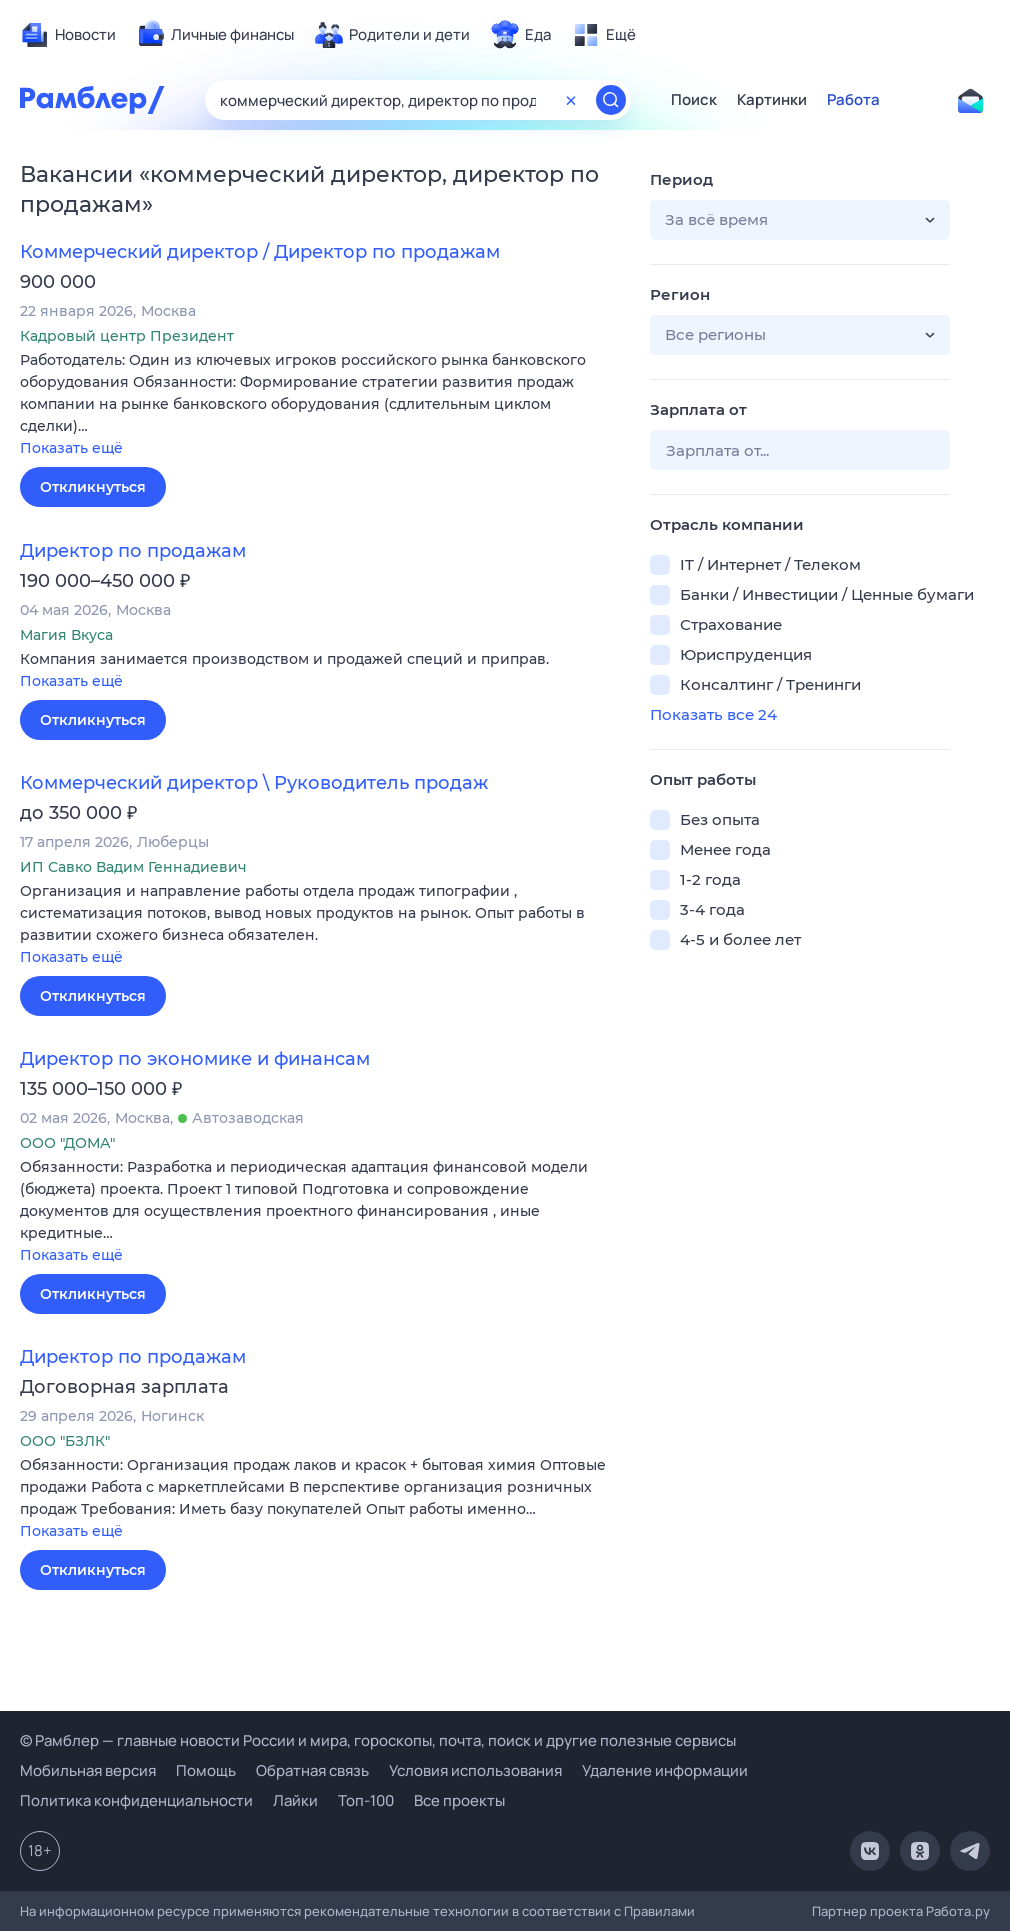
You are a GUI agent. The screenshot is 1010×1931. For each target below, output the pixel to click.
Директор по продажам (133, 551)
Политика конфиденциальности (136, 1800)
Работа (853, 100)
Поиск (694, 100)
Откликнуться (93, 487)
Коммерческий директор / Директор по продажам (260, 252)
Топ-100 (366, 1800)
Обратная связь (312, 1770)
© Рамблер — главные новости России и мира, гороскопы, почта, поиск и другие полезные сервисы (378, 1740)
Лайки (295, 1800)
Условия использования (475, 1770)
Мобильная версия (88, 1770)
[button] (320, 405)
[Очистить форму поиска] (571, 100)
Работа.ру (958, 1911)
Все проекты (459, 1800)
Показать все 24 (713, 714)
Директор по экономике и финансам (195, 1059)
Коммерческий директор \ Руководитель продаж (254, 783)
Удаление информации (665, 1770)
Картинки (772, 100)
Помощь (206, 1770)
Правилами (659, 1911)
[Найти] (611, 100)
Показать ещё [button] (71, 448)
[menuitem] (68, 35)
